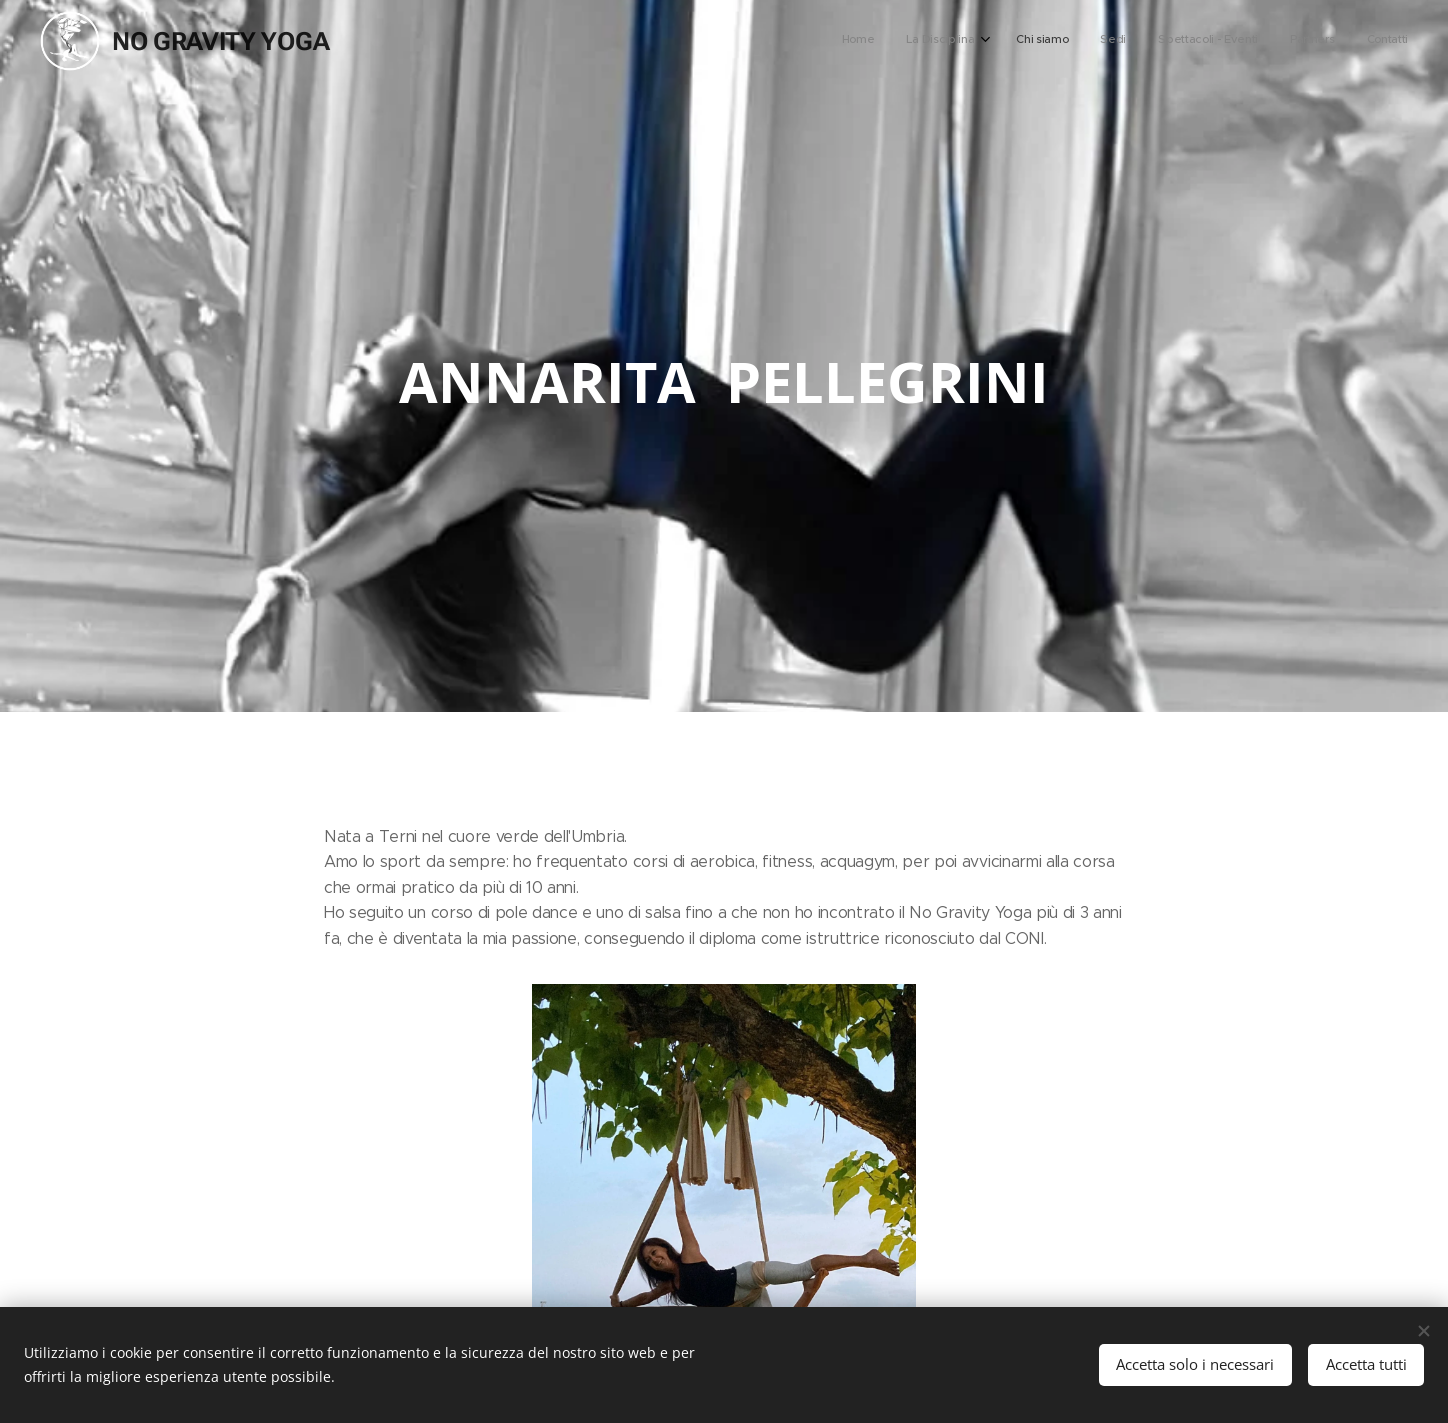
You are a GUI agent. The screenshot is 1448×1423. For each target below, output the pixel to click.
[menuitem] (1211, 41)
